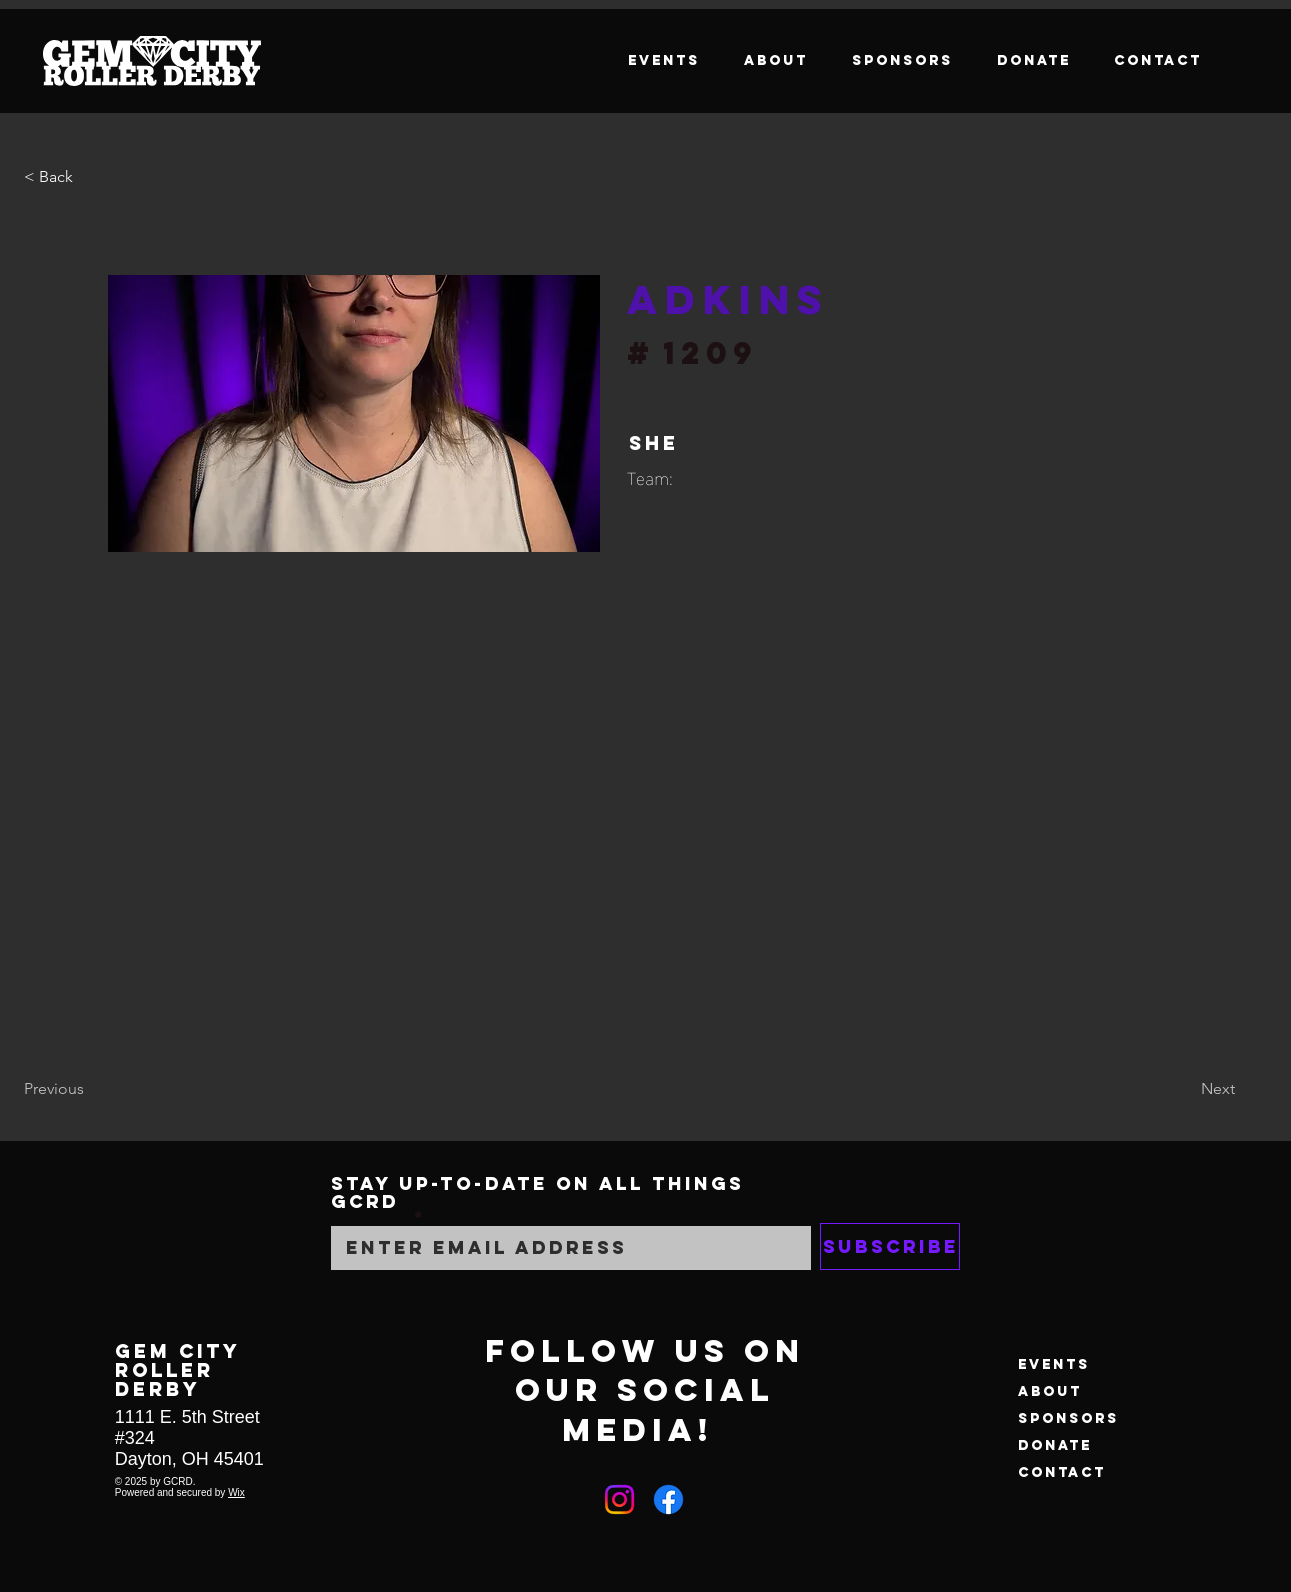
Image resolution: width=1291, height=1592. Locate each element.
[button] (90, 177)
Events (1054, 1364)
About (1050, 1391)
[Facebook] (668, 1499)
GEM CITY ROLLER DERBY (177, 1369)
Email (368, 1218)
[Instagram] (619, 1499)
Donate (1055, 1445)
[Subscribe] (890, 1246)
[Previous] (90, 1089)
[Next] (1185, 1089)
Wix (236, 1492)
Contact (1062, 1472)
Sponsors (1068, 1418)
